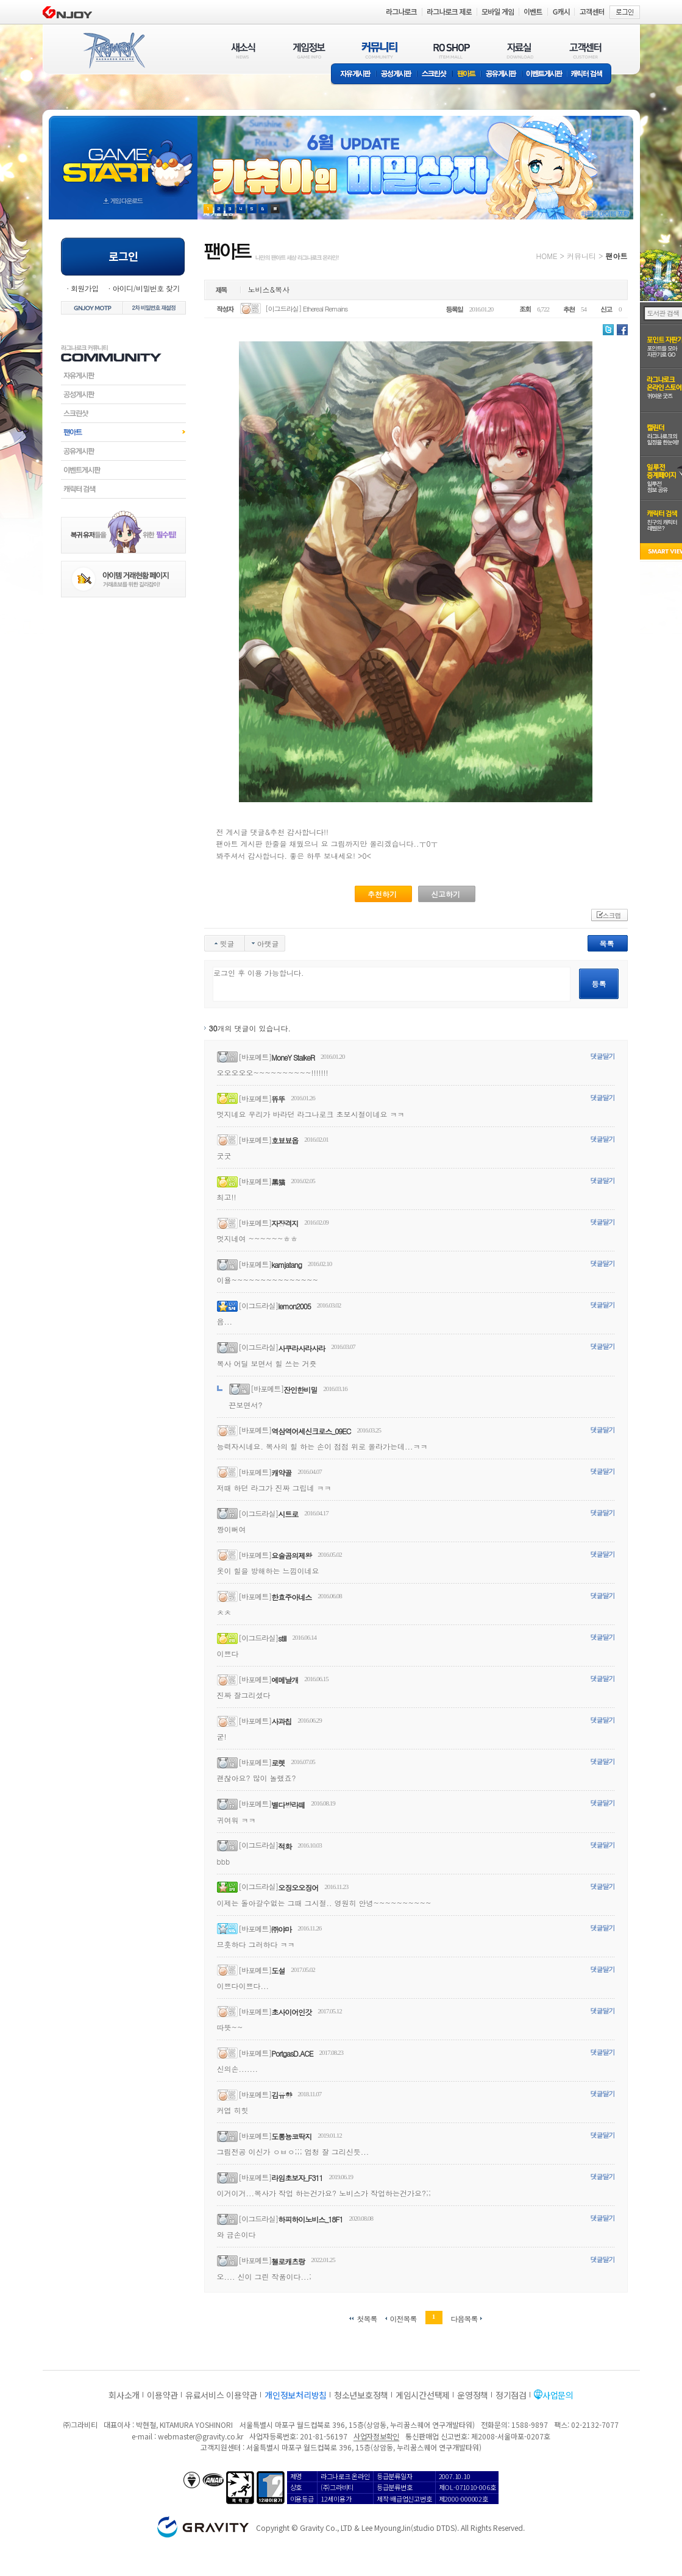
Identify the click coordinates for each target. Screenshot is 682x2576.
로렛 (278, 1762)
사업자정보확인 (376, 2436)
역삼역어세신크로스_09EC (310, 1431)
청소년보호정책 (361, 2395)
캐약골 (281, 1472)
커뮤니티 (581, 256)
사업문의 (558, 2395)
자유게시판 (353, 74)
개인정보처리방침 (296, 2395)
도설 (278, 1970)
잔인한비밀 (300, 1389)
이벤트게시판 (544, 74)
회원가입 (85, 288)
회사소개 (124, 2395)
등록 (599, 983)
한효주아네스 (291, 1597)
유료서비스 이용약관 (221, 2395)
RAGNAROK (113, 50)
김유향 (281, 2095)
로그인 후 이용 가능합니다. (391, 984)
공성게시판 (396, 74)
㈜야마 (281, 1929)
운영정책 (472, 2395)
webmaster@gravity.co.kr (200, 2436)
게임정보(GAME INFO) (309, 50)
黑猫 (278, 1181)
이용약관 (162, 2395)
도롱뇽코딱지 (291, 2136)
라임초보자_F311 (296, 2177)
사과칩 (281, 1721)
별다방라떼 (288, 1804)
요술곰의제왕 (291, 1555)
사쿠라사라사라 (301, 1348)
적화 (284, 1846)
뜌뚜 (278, 1099)
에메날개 (284, 1679)
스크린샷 (434, 74)
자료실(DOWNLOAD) (519, 50)
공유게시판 (501, 74)
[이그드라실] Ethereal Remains (306, 308)
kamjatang (286, 1264)
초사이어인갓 (291, 2012)
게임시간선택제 (423, 2395)
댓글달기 (603, 1056)
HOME (547, 256)
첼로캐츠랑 (288, 2261)
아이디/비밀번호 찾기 (145, 288)
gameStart (123, 156)
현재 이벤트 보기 (275, 208)
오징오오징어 (298, 1887)
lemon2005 (294, 1306)
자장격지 (284, 1223)
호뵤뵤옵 (284, 1140)
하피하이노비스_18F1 (310, 2219)
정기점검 (511, 2395)
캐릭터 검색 (590, 74)
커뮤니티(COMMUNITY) (379, 50)
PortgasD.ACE (292, 2053)
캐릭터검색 (123, 489)
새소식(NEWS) (243, 50)
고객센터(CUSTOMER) (585, 50)
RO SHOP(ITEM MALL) (451, 50)
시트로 (288, 1514)
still (282, 1638)
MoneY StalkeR (292, 1057)
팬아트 (466, 74)
